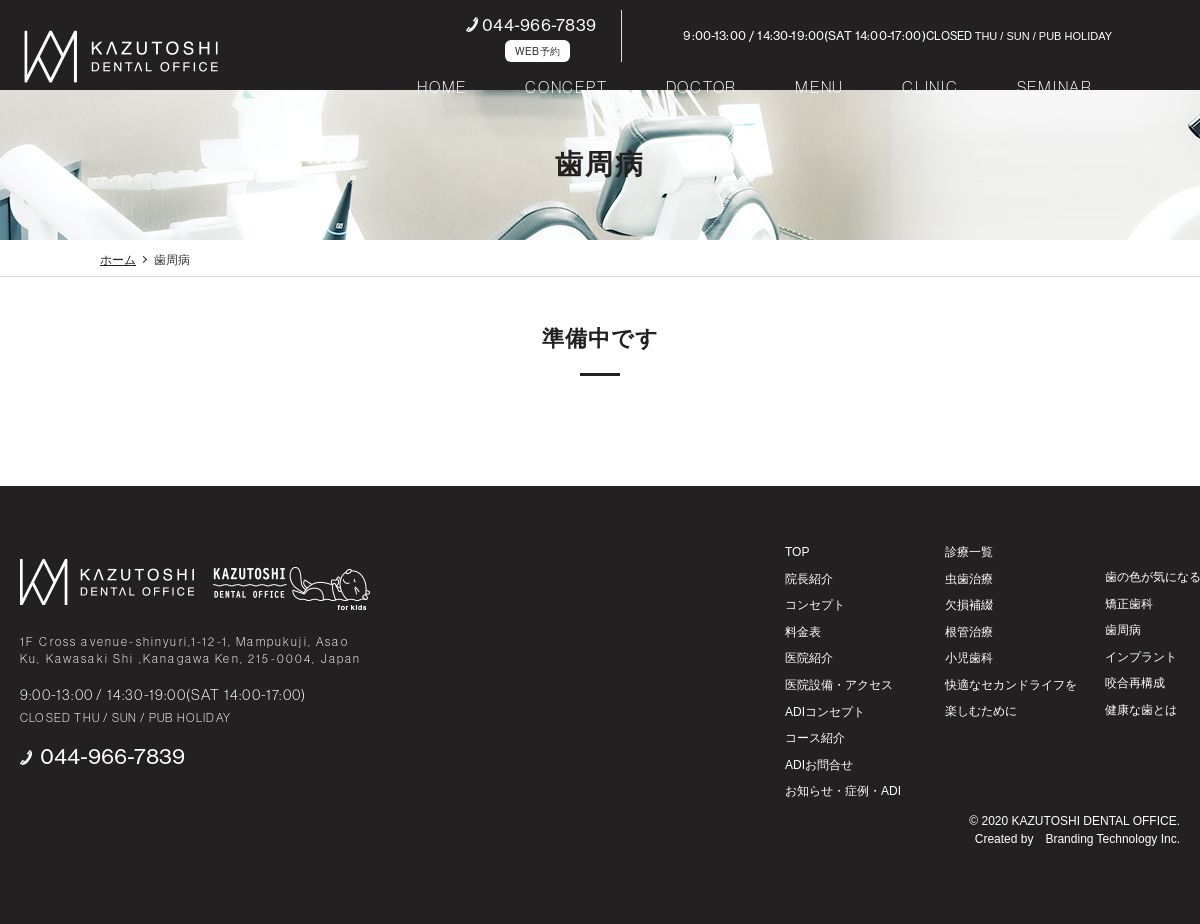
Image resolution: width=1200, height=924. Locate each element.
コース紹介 (815, 738)
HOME (442, 87)
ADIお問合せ (819, 765)
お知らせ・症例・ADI (843, 791)
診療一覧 (969, 552)
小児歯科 (969, 658)
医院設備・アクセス (839, 685)
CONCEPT (566, 87)
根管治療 (969, 632)
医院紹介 (809, 658)
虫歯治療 (969, 579)
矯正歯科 (1129, 604)
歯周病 (1123, 630)
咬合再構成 (1135, 683)
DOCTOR (702, 87)
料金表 (803, 632)
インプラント (1141, 657)
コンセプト (815, 605)
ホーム (118, 260)
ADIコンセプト (825, 712)
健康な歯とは (1141, 710)
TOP (797, 552)
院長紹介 (809, 579)
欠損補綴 (969, 605)
